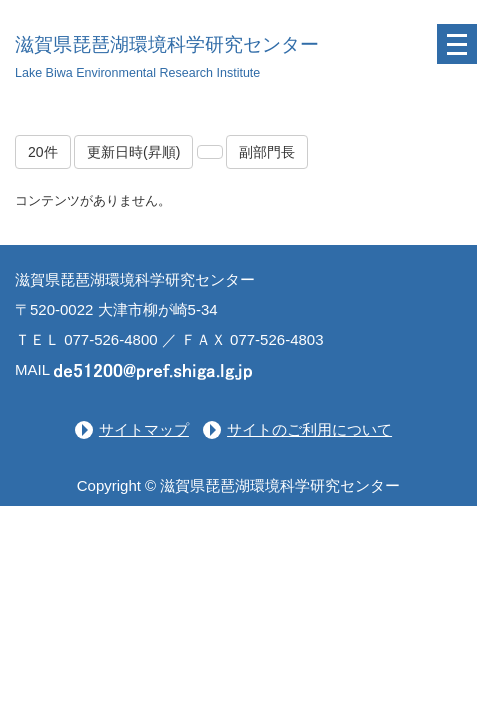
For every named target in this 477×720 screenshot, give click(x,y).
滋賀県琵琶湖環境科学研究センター (167, 44)
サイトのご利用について (309, 429)
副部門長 (267, 152)
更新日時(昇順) (133, 152)
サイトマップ (144, 429)
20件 (43, 152)
